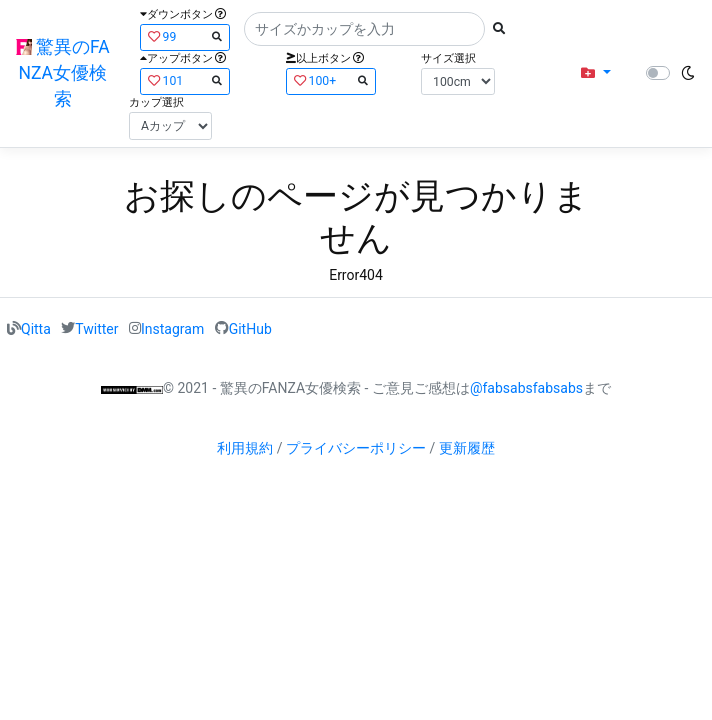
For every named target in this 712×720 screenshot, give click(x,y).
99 (185, 36)
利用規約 (245, 448)
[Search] (364, 29)
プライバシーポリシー (356, 448)
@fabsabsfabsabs (526, 388)
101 (185, 80)
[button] (595, 73)
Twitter (96, 328)
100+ (331, 80)
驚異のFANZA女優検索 (63, 73)
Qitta (36, 328)
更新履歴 (467, 448)
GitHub (250, 328)
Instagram (172, 328)
